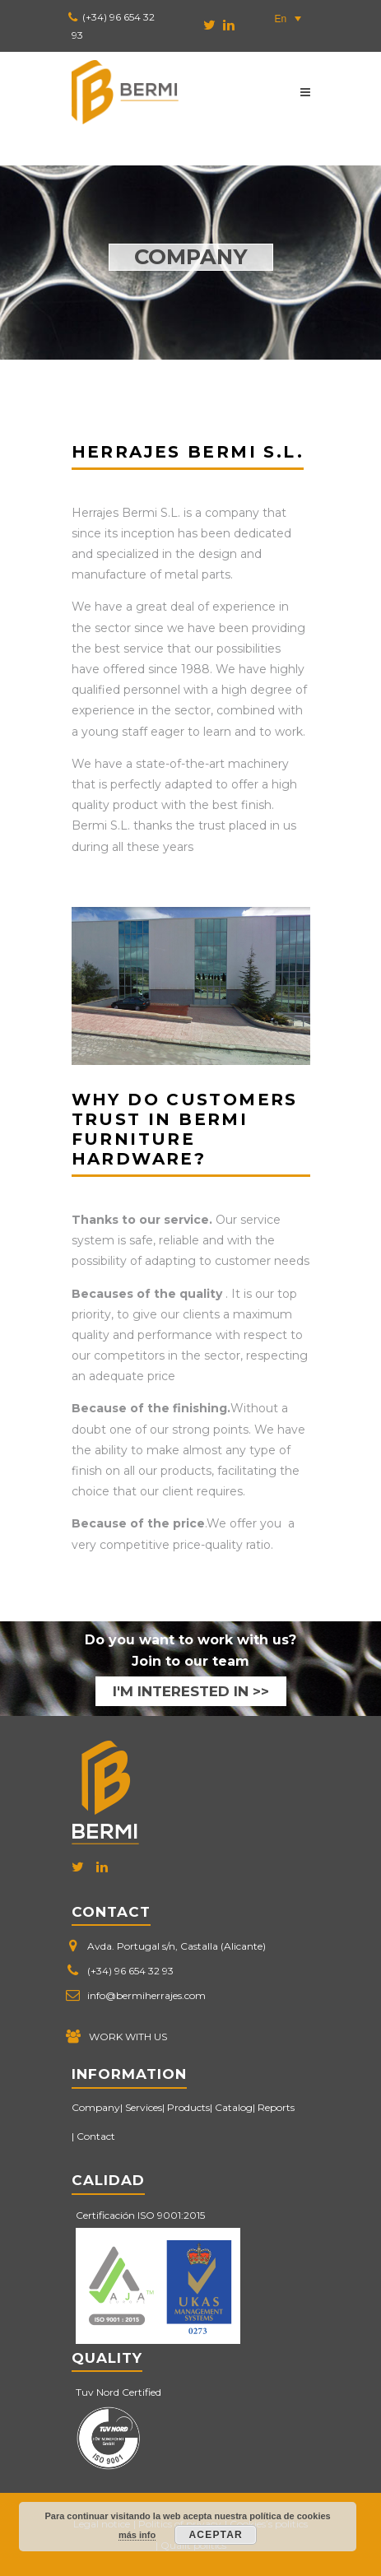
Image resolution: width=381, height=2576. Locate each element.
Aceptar (215, 2535)
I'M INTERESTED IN (181, 1691)
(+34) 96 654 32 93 (130, 1971)
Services (143, 2107)
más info (137, 2535)
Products (188, 2107)
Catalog (234, 2107)
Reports (276, 2107)
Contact (96, 2136)
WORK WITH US (128, 2036)
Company (96, 2107)
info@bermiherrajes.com (146, 1995)
